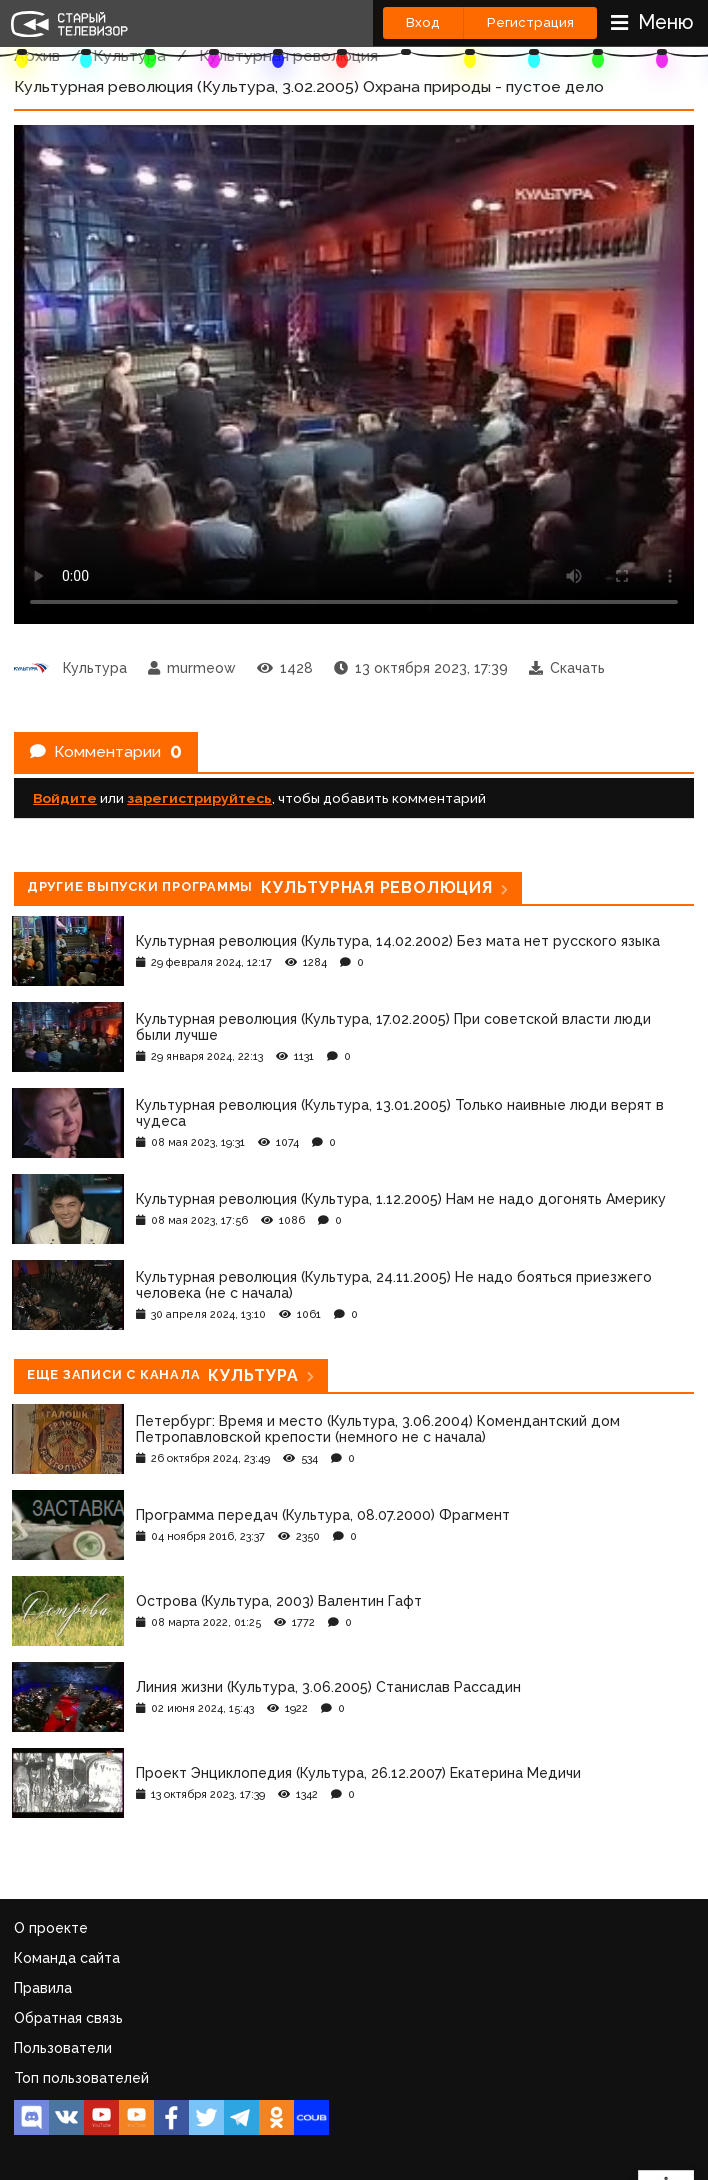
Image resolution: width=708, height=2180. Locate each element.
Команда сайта (67, 1958)
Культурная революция (288, 55)
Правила (43, 1988)
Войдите (65, 798)
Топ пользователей (81, 2078)
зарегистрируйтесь (199, 798)
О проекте (51, 1928)
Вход (423, 22)
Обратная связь (68, 2018)
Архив (37, 55)
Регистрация (530, 22)
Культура (129, 55)
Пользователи (63, 2048)
